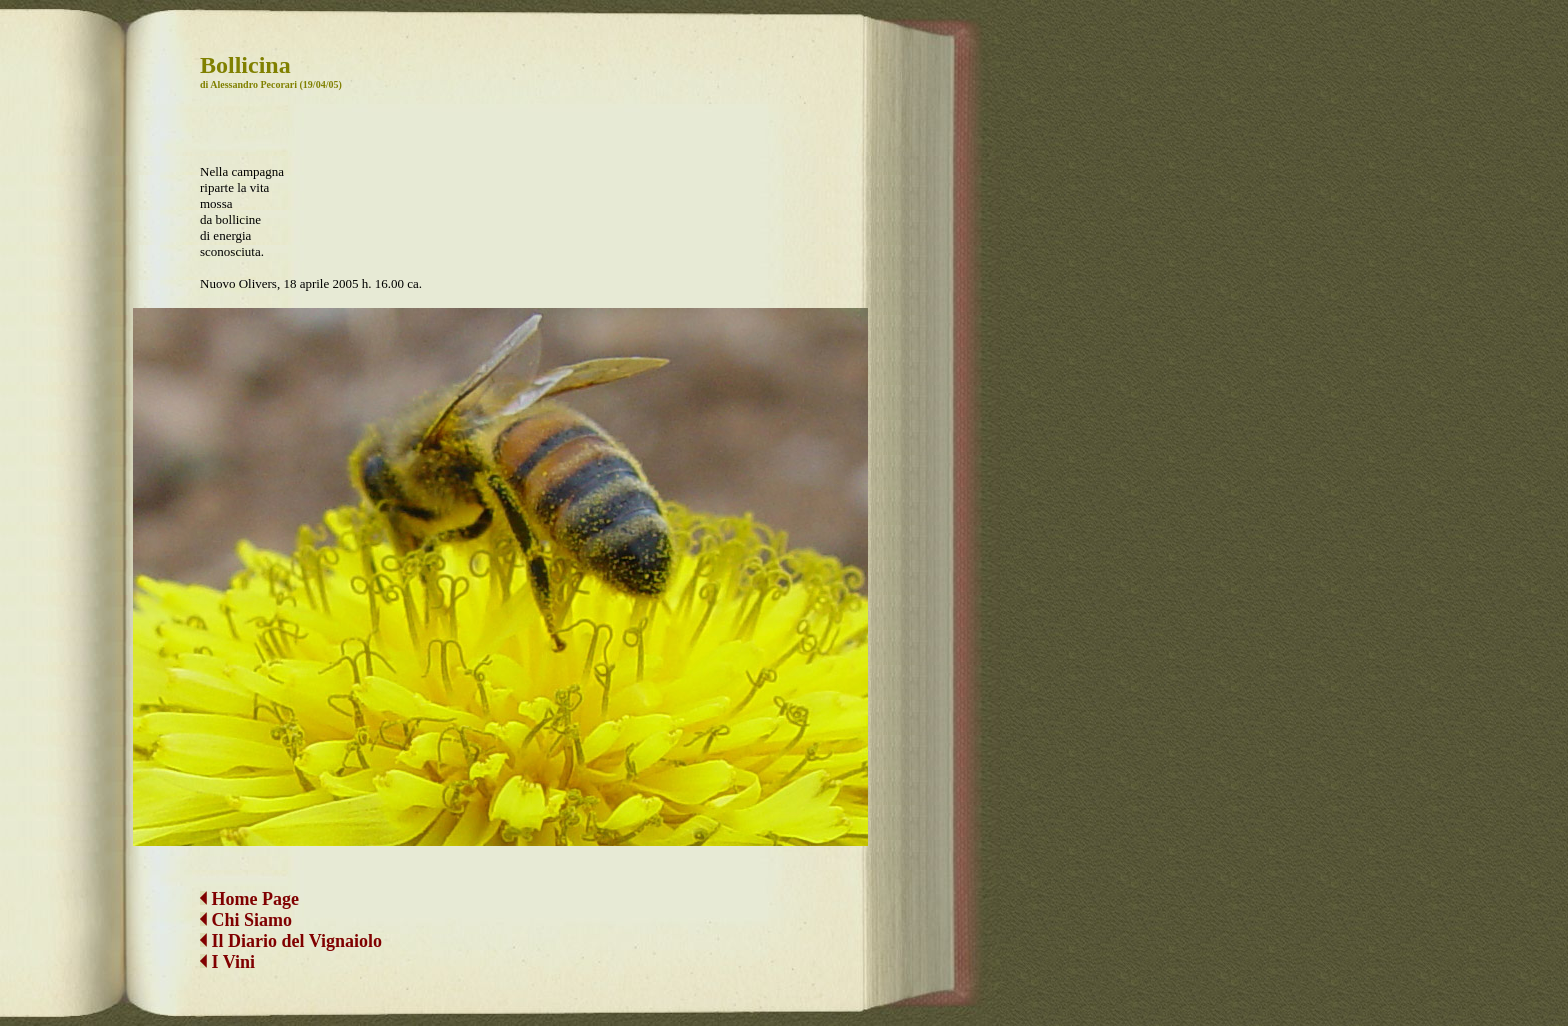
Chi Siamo (252, 904)
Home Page (249, 883)
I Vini (227, 946)
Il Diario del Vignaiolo (291, 925)
